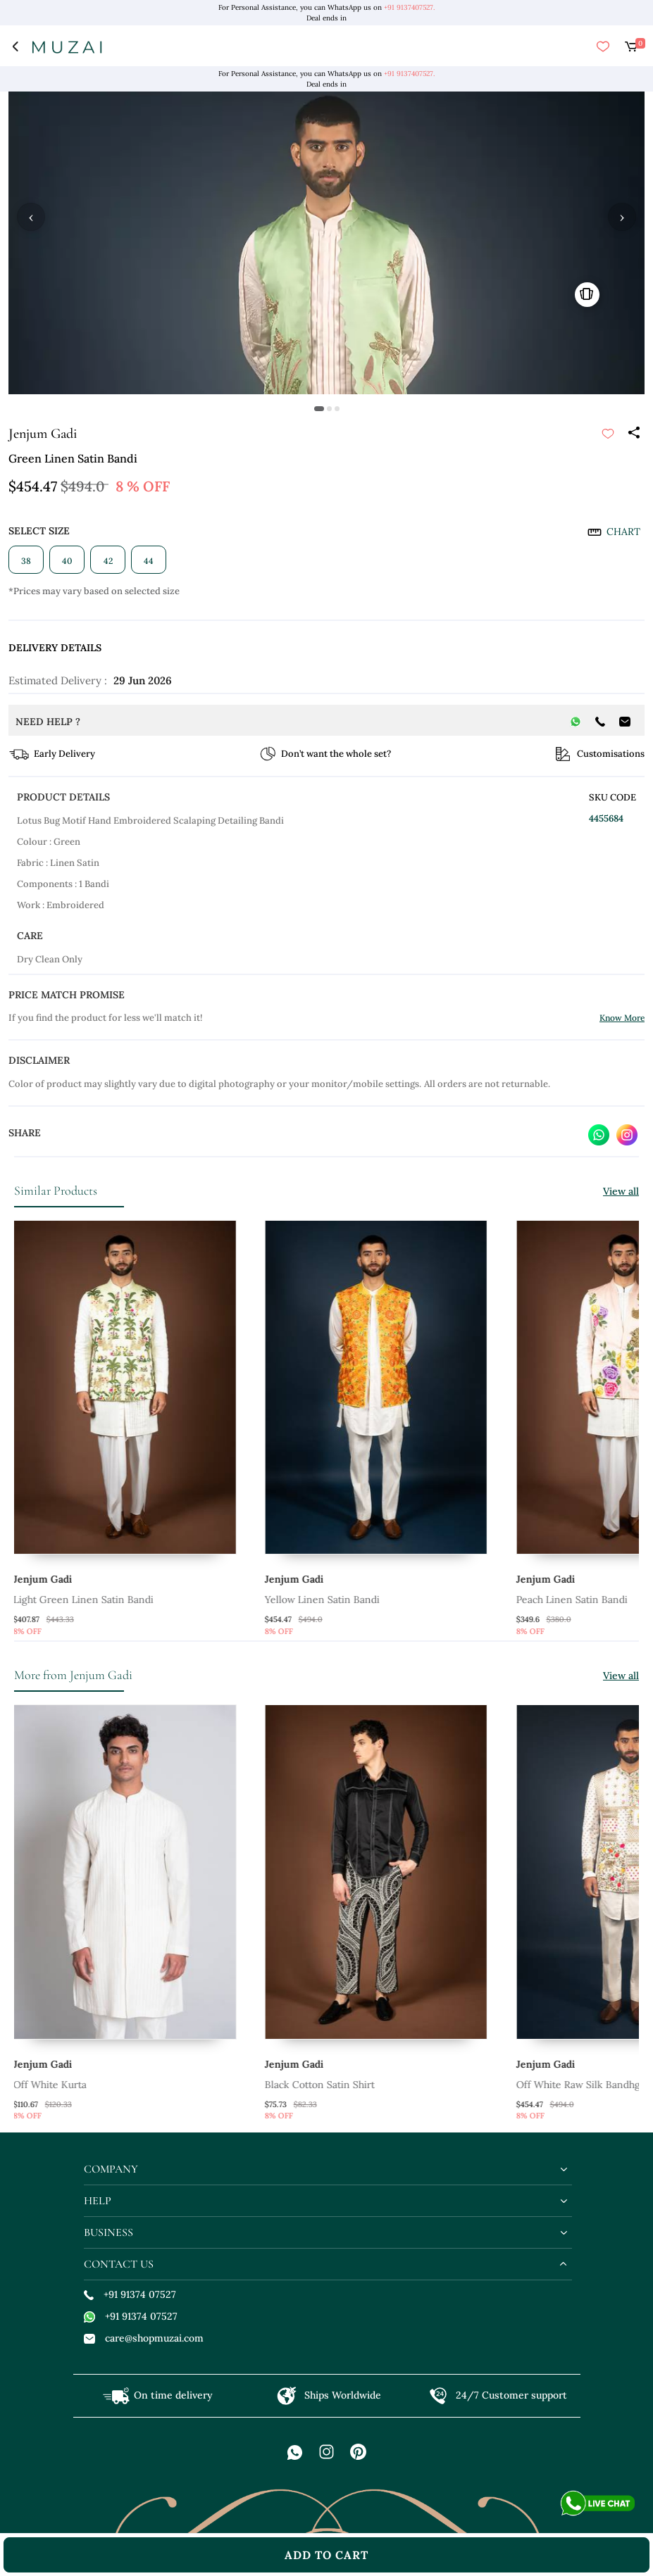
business (108, 2232)
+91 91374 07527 (130, 2294)
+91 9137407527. (409, 7)
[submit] (608, 433)
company (111, 2169)
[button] (319, 408)
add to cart (326, 2555)
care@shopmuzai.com (144, 2338)
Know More (622, 1017)
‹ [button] (31, 217)
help (97, 2201)
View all (621, 1191)
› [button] (622, 217)
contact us (119, 2264)
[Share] (633, 433)
